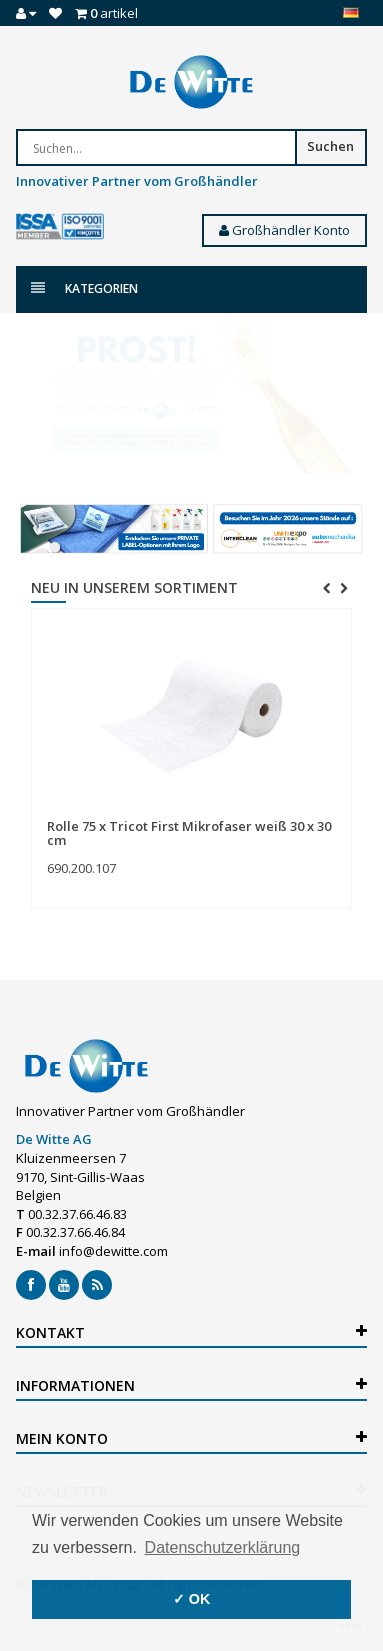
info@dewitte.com (113, 1251)
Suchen (330, 146)
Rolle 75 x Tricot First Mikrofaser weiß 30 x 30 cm (189, 833)
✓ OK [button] (192, 1599)
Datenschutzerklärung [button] (223, 1547)
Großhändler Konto (284, 230)
